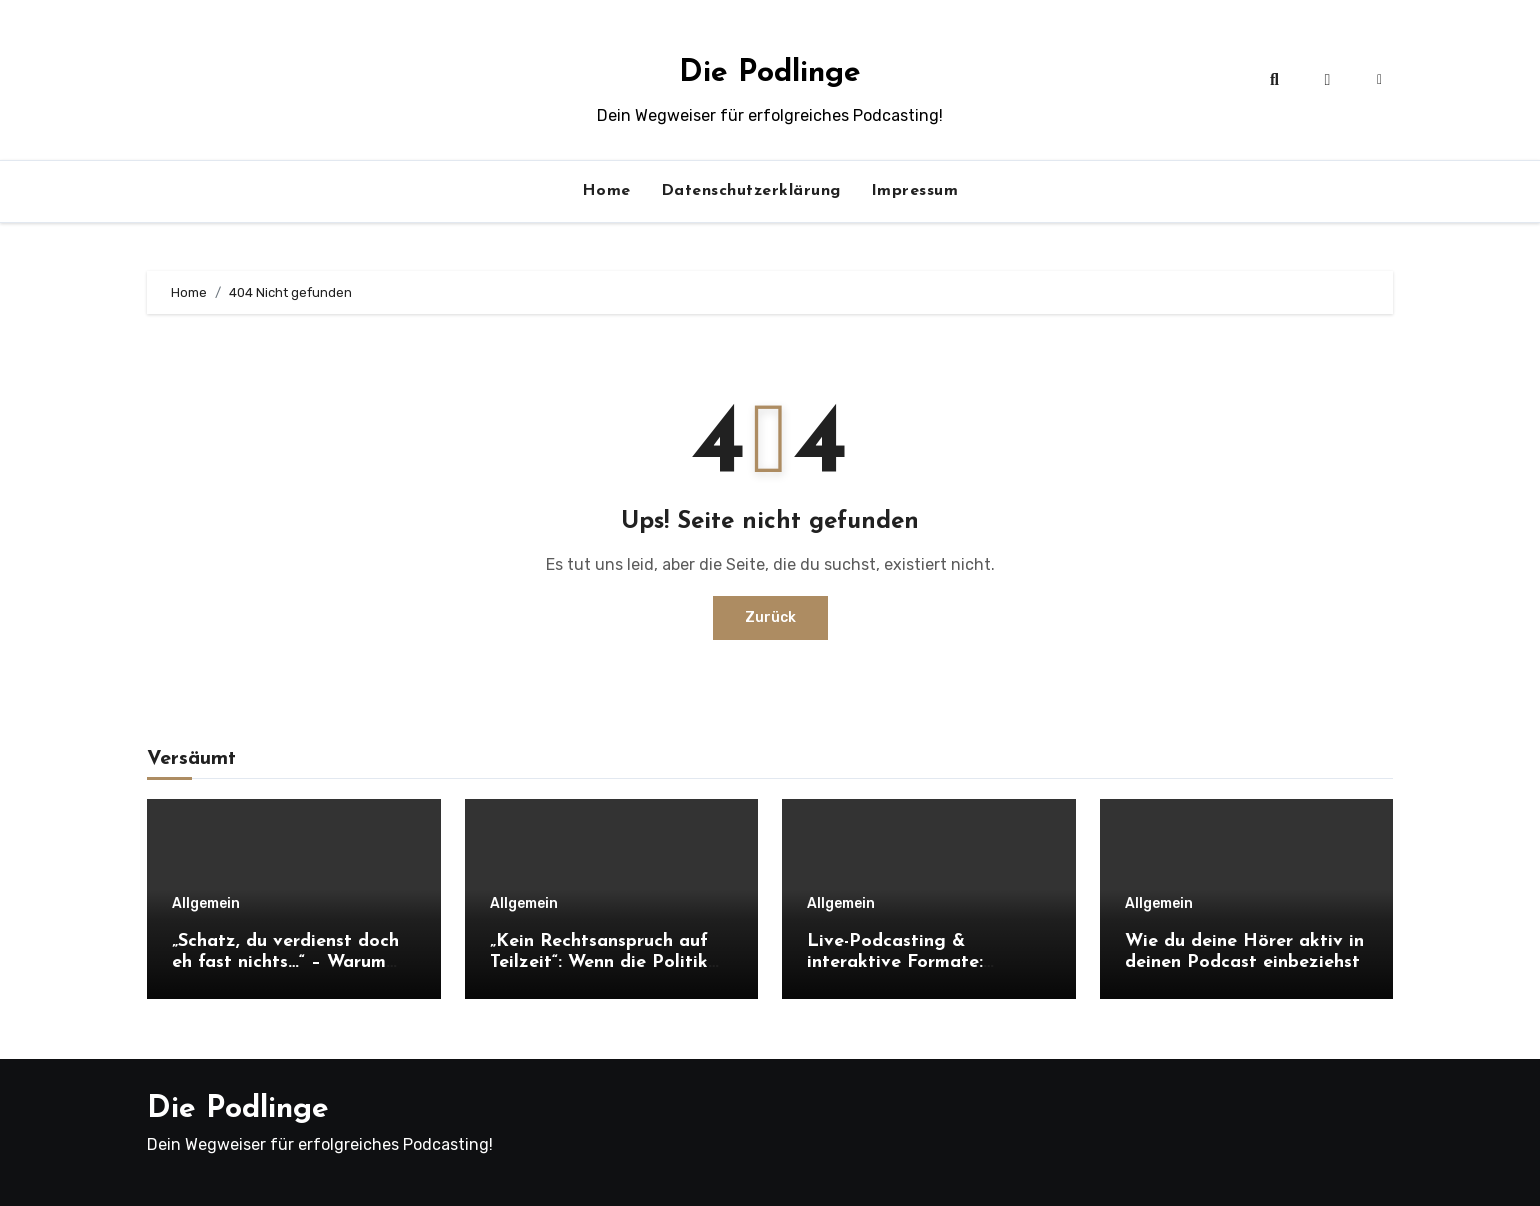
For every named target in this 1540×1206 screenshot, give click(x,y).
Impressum (915, 191)
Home (606, 191)
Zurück (770, 617)
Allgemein (206, 904)
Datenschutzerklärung (751, 191)
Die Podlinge (770, 73)
